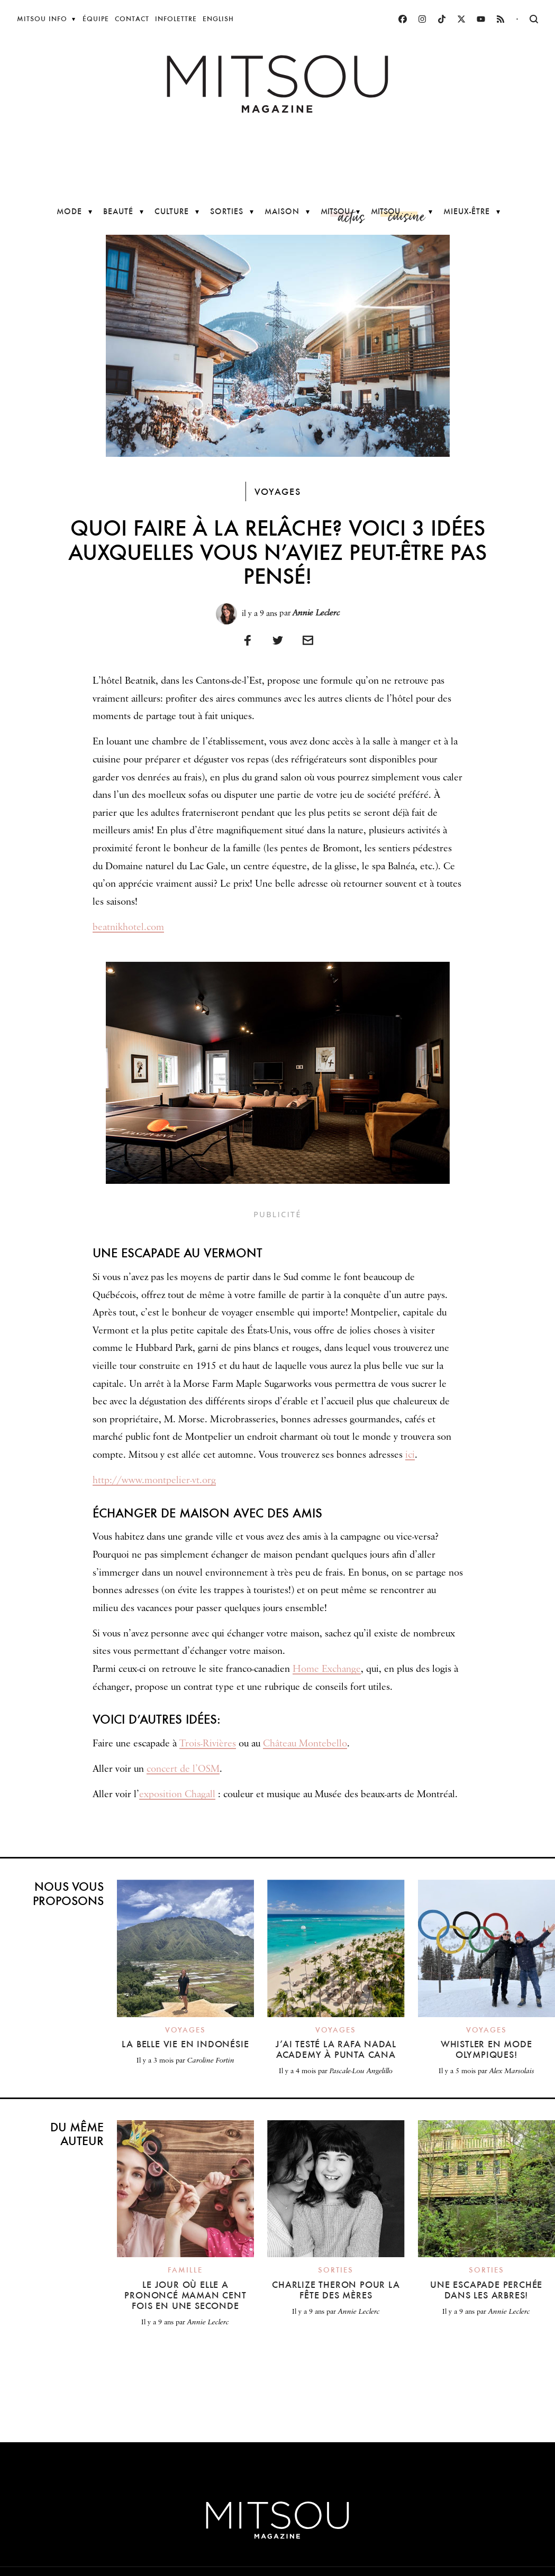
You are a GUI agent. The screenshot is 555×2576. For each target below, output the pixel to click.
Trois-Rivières (207, 1743)
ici (410, 1455)
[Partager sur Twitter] (277, 640)
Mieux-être (466, 211)
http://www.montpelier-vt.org (154, 1480)
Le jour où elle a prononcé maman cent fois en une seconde (185, 2295)
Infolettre (176, 19)
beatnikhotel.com (128, 927)
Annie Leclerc (316, 613)
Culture (171, 211)
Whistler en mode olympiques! (486, 2049)
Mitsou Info (42, 19)
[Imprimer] (308, 640)
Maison (282, 211)
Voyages (277, 491)
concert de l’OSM (183, 1769)
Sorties (226, 211)
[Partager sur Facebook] (247, 640)
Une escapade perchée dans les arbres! (486, 2290)
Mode (69, 211)
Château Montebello (305, 1743)
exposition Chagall (177, 1794)
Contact (132, 19)
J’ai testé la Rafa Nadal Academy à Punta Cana (336, 2049)
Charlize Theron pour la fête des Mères (335, 2290)
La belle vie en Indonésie (185, 2043)
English (218, 19)
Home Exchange (327, 1669)
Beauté (118, 211)
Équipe (96, 19)
